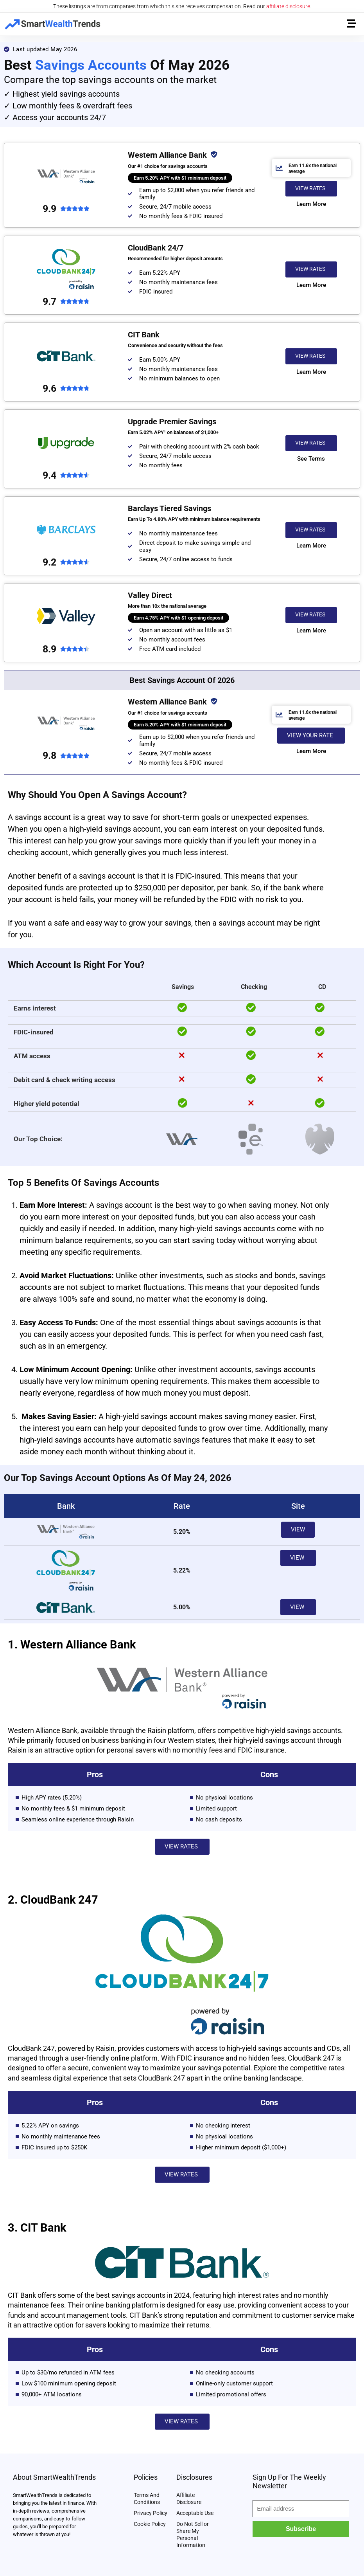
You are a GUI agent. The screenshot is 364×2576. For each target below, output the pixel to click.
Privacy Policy (150, 2513)
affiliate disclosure (288, 6)
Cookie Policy (150, 2524)
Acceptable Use (194, 2513)
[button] (311, 189)
